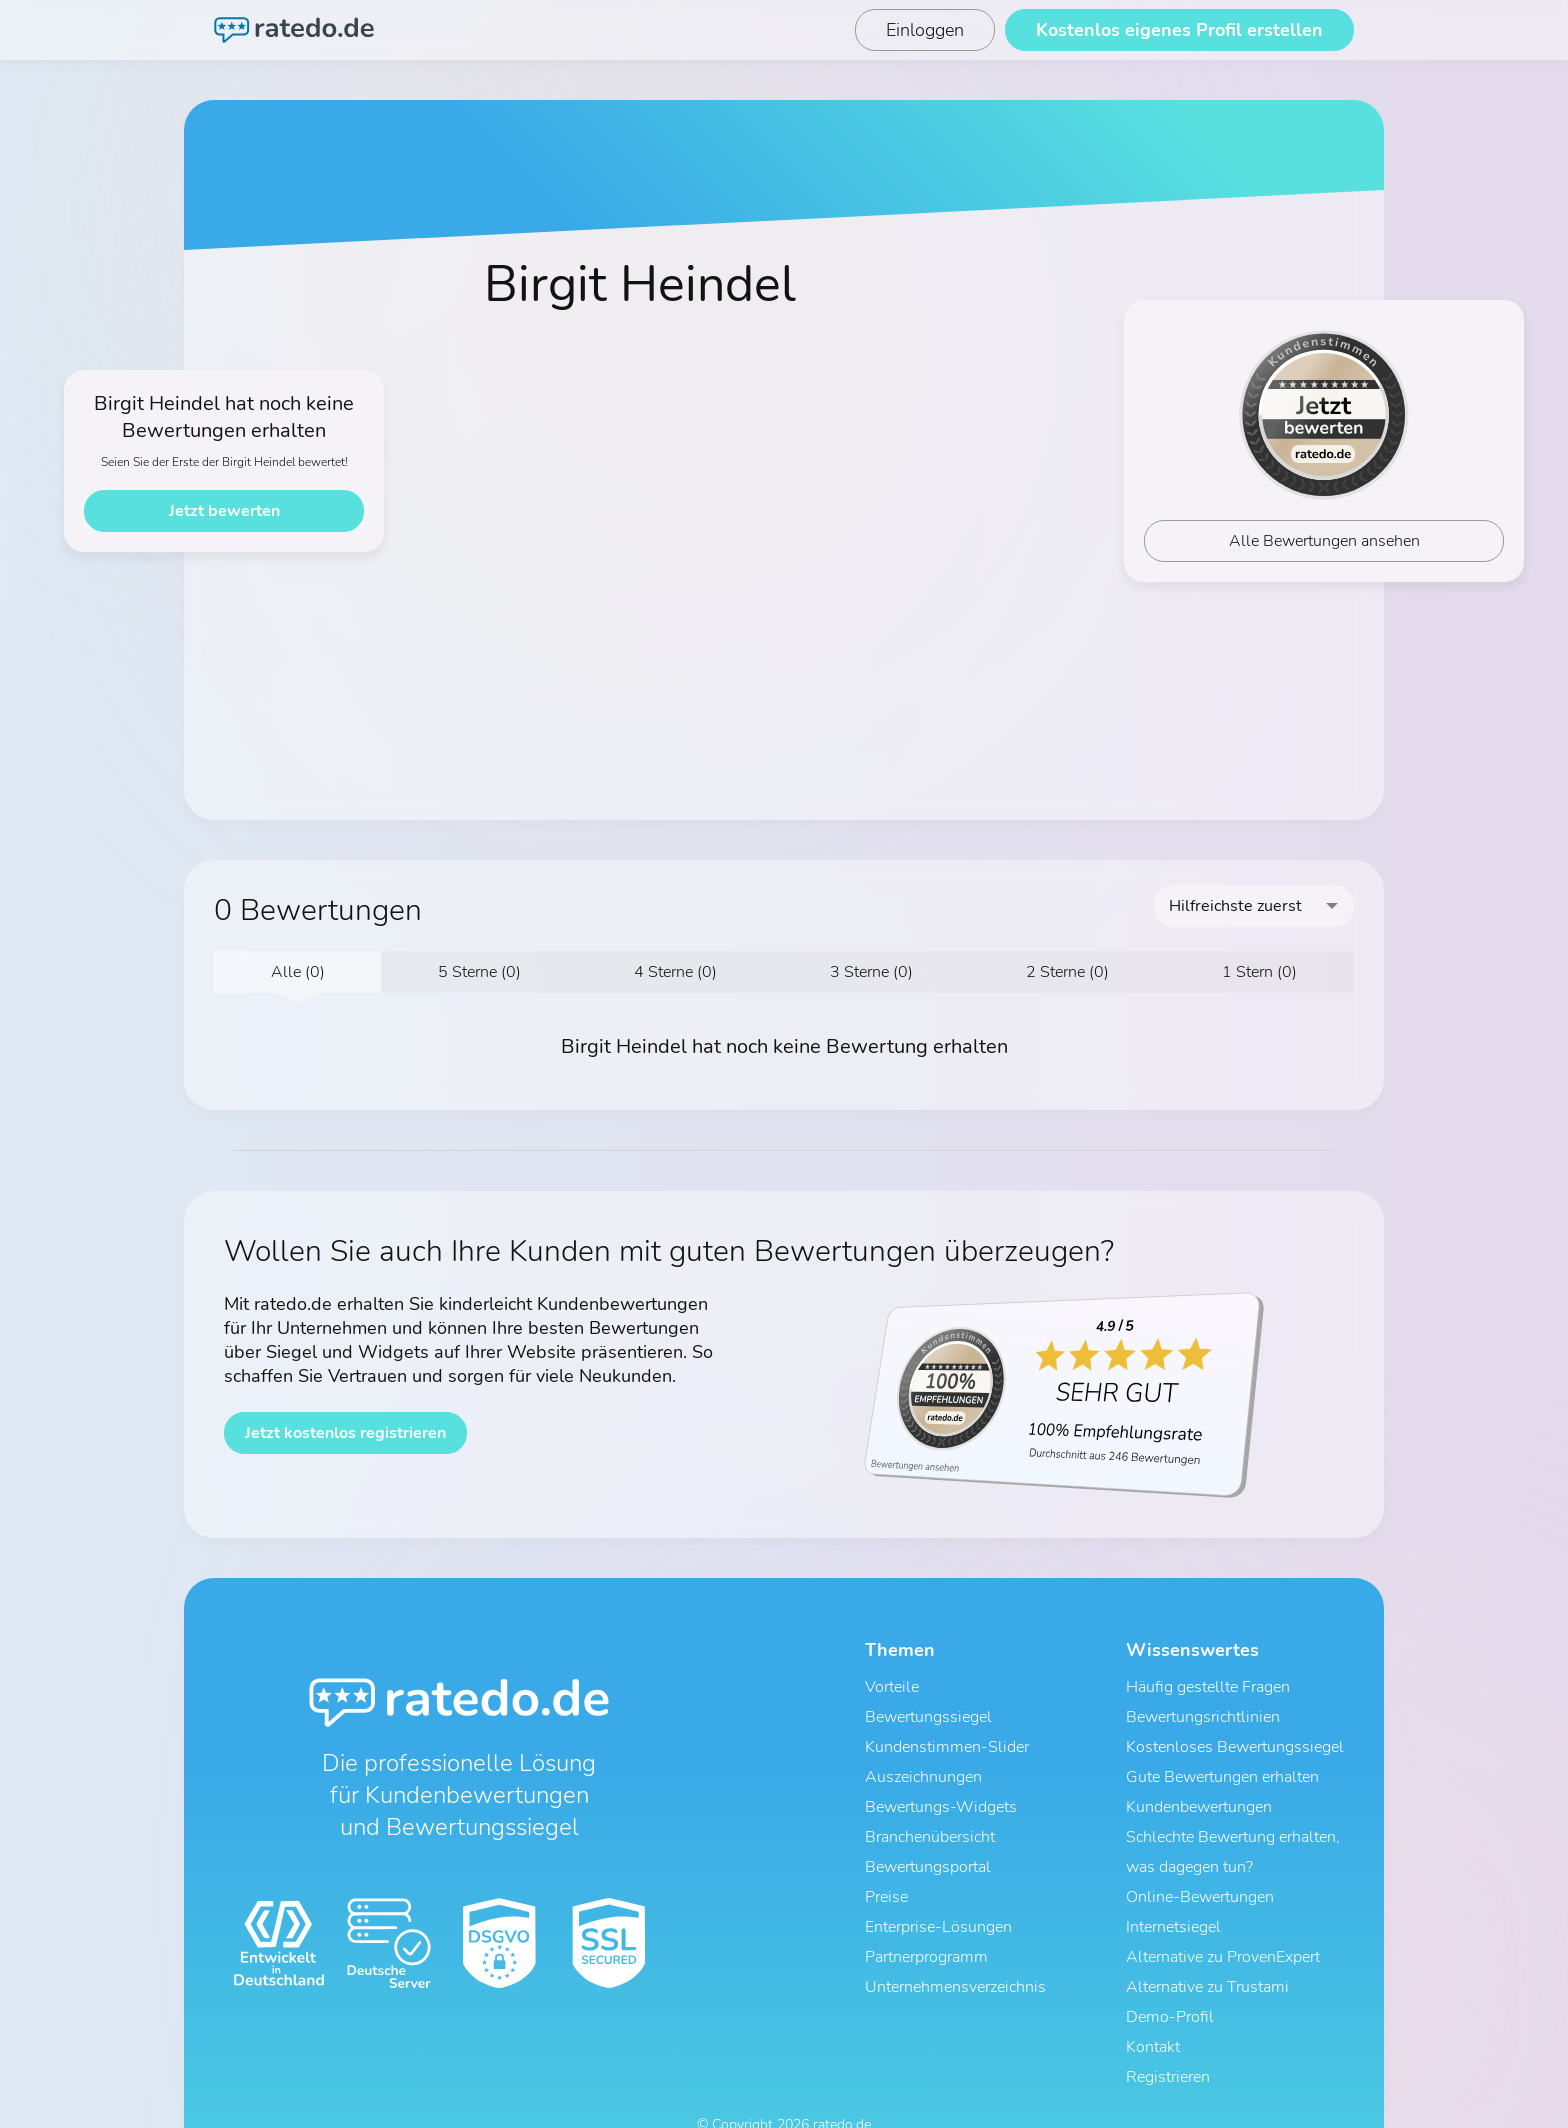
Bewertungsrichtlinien (1203, 1711)
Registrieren (1168, 2023)
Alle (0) (298, 972)
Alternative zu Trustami (1207, 1945)
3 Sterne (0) (871, 972)
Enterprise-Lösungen (938, 1893)
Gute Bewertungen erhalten (1222, 1763)
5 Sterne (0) (479, 972)
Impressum (849, 2095)
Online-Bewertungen (1200, 1867)
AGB (699, 2095)
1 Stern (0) (1259, 972)
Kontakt (1153, 1997)
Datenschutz (764, 2095)
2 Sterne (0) (1067, 972)
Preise (886, 1867)
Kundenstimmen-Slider (947, 1737)
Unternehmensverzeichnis (955, 1945)
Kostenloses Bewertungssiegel (1235, 1737)
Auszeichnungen (923, 1763)
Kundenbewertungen (1199, 1789)
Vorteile (892, 1685)
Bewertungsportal (928, 1841)
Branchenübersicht (930, 1815)
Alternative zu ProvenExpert (1223, 1919)
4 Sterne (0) (675, 972)
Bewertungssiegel (928, 1711)
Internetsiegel (1173, 1893)
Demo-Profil (1170, 1971)
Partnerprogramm (926, 1919)
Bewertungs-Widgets (941, 1789)
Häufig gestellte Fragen (1208, 1685)
